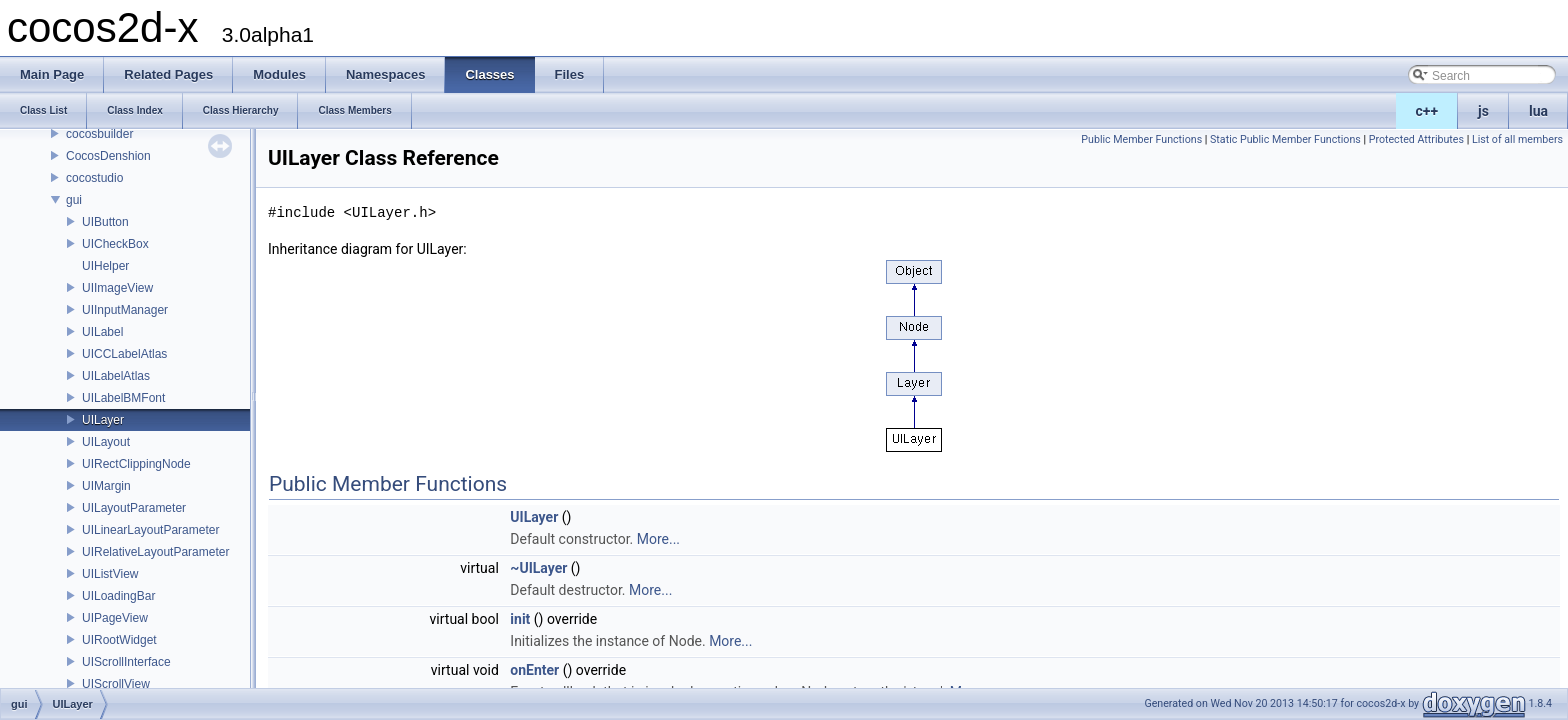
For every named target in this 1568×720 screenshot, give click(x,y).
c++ (1427, 111)
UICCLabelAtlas (124, 354)
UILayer (103, 420)
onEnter (534, 670)
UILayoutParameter (134, 508)
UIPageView (115, 618)
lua (1538, 111)
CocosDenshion (108, 156)
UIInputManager (125, 310)
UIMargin (106, 486)
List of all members (1517, 139)
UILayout (106, 442)
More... (658, 539)
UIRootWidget (119, 640)
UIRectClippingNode (136, 464)
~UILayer (538, 568)
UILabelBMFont (123, 398)
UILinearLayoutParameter (150, 530)
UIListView (110, 574)
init (520, 619)
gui (74, 200)
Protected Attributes (1416, 139)
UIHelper (105, 266)
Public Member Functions (1141, 139)
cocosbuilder (99, 134)
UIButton (105, 222)
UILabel (102, 332)
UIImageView (117, 288)
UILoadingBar (118, 596)
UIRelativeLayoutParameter (155, 552)
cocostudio (94, 178)
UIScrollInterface (126, 662)
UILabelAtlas (116, 376)
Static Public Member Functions (1285, 139)
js (1483, 111)
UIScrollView (116, 684)
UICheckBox (115, 244)
